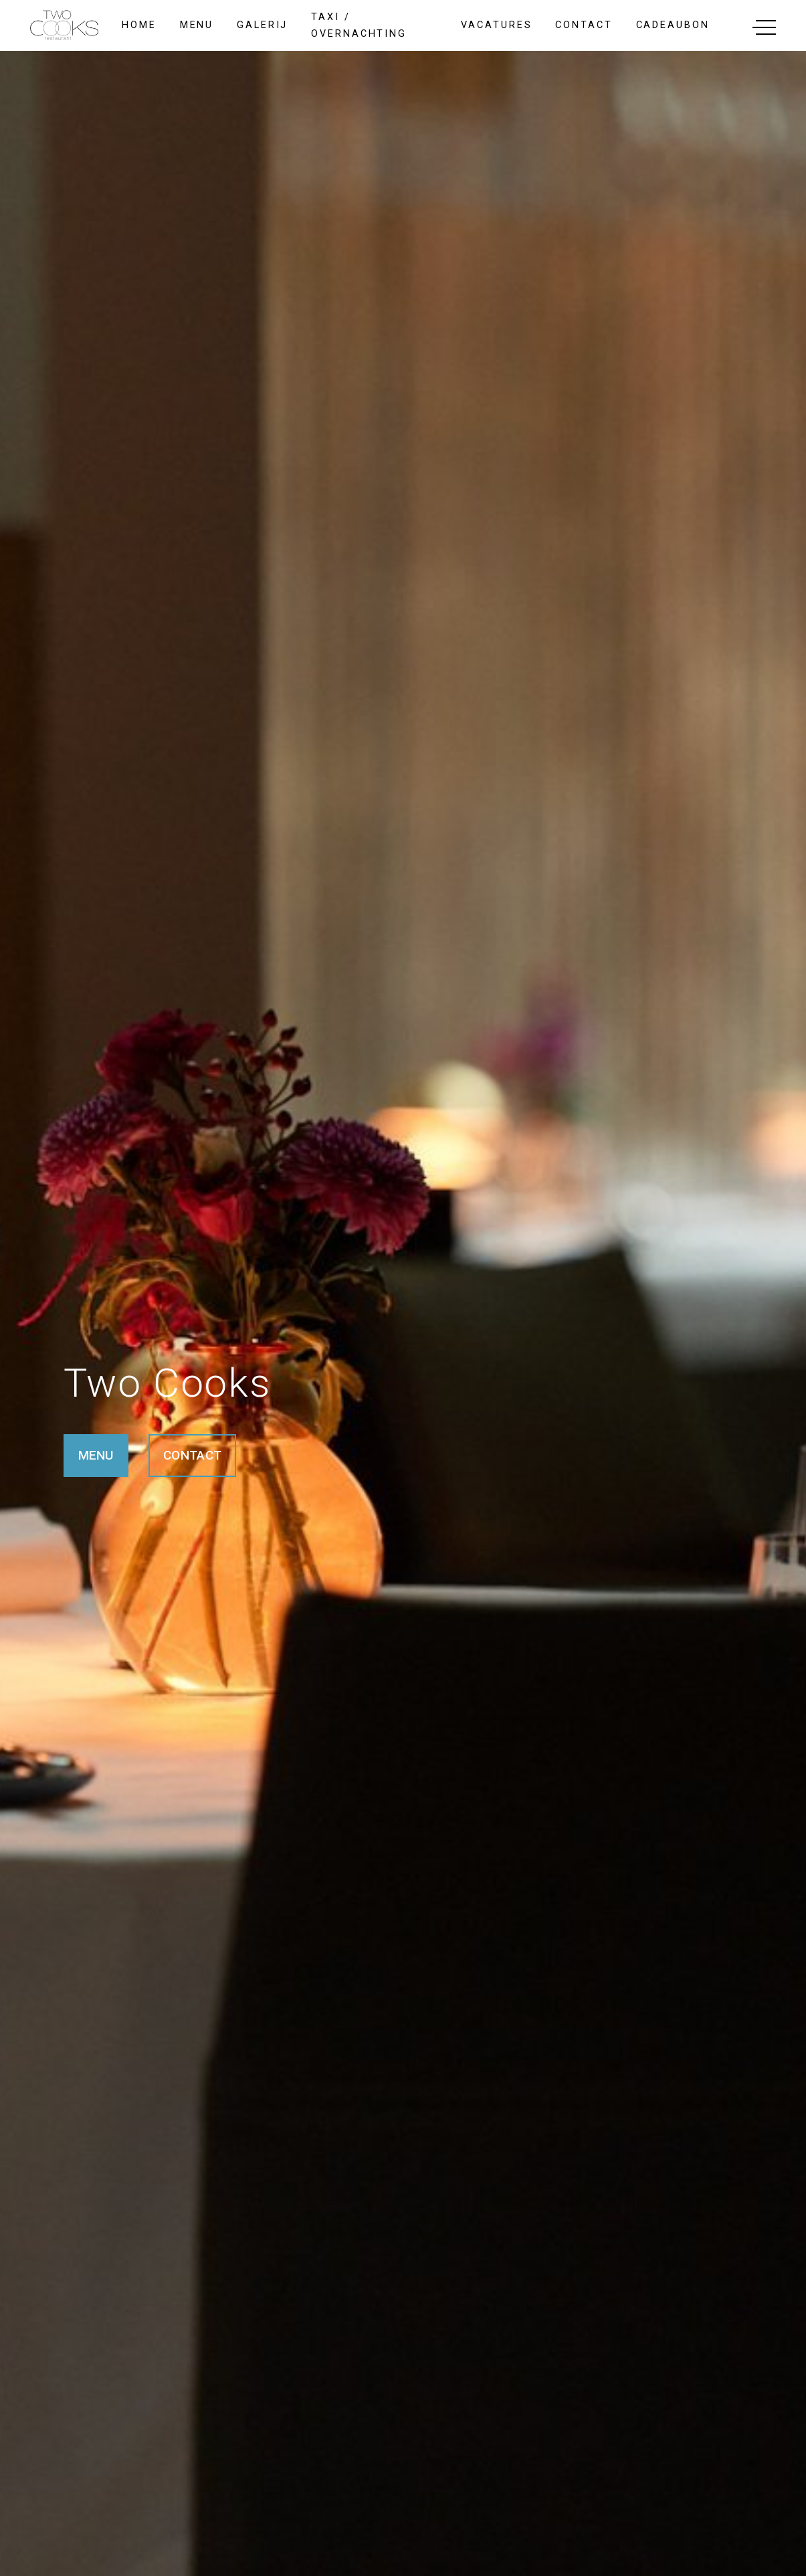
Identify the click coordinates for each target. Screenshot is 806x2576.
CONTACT (192, 1455)
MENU (96, 1455)
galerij (262, 25)
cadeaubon (673, 25)
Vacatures (496, 25)
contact (583, 25)
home (139, 25)
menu (197, 25)
